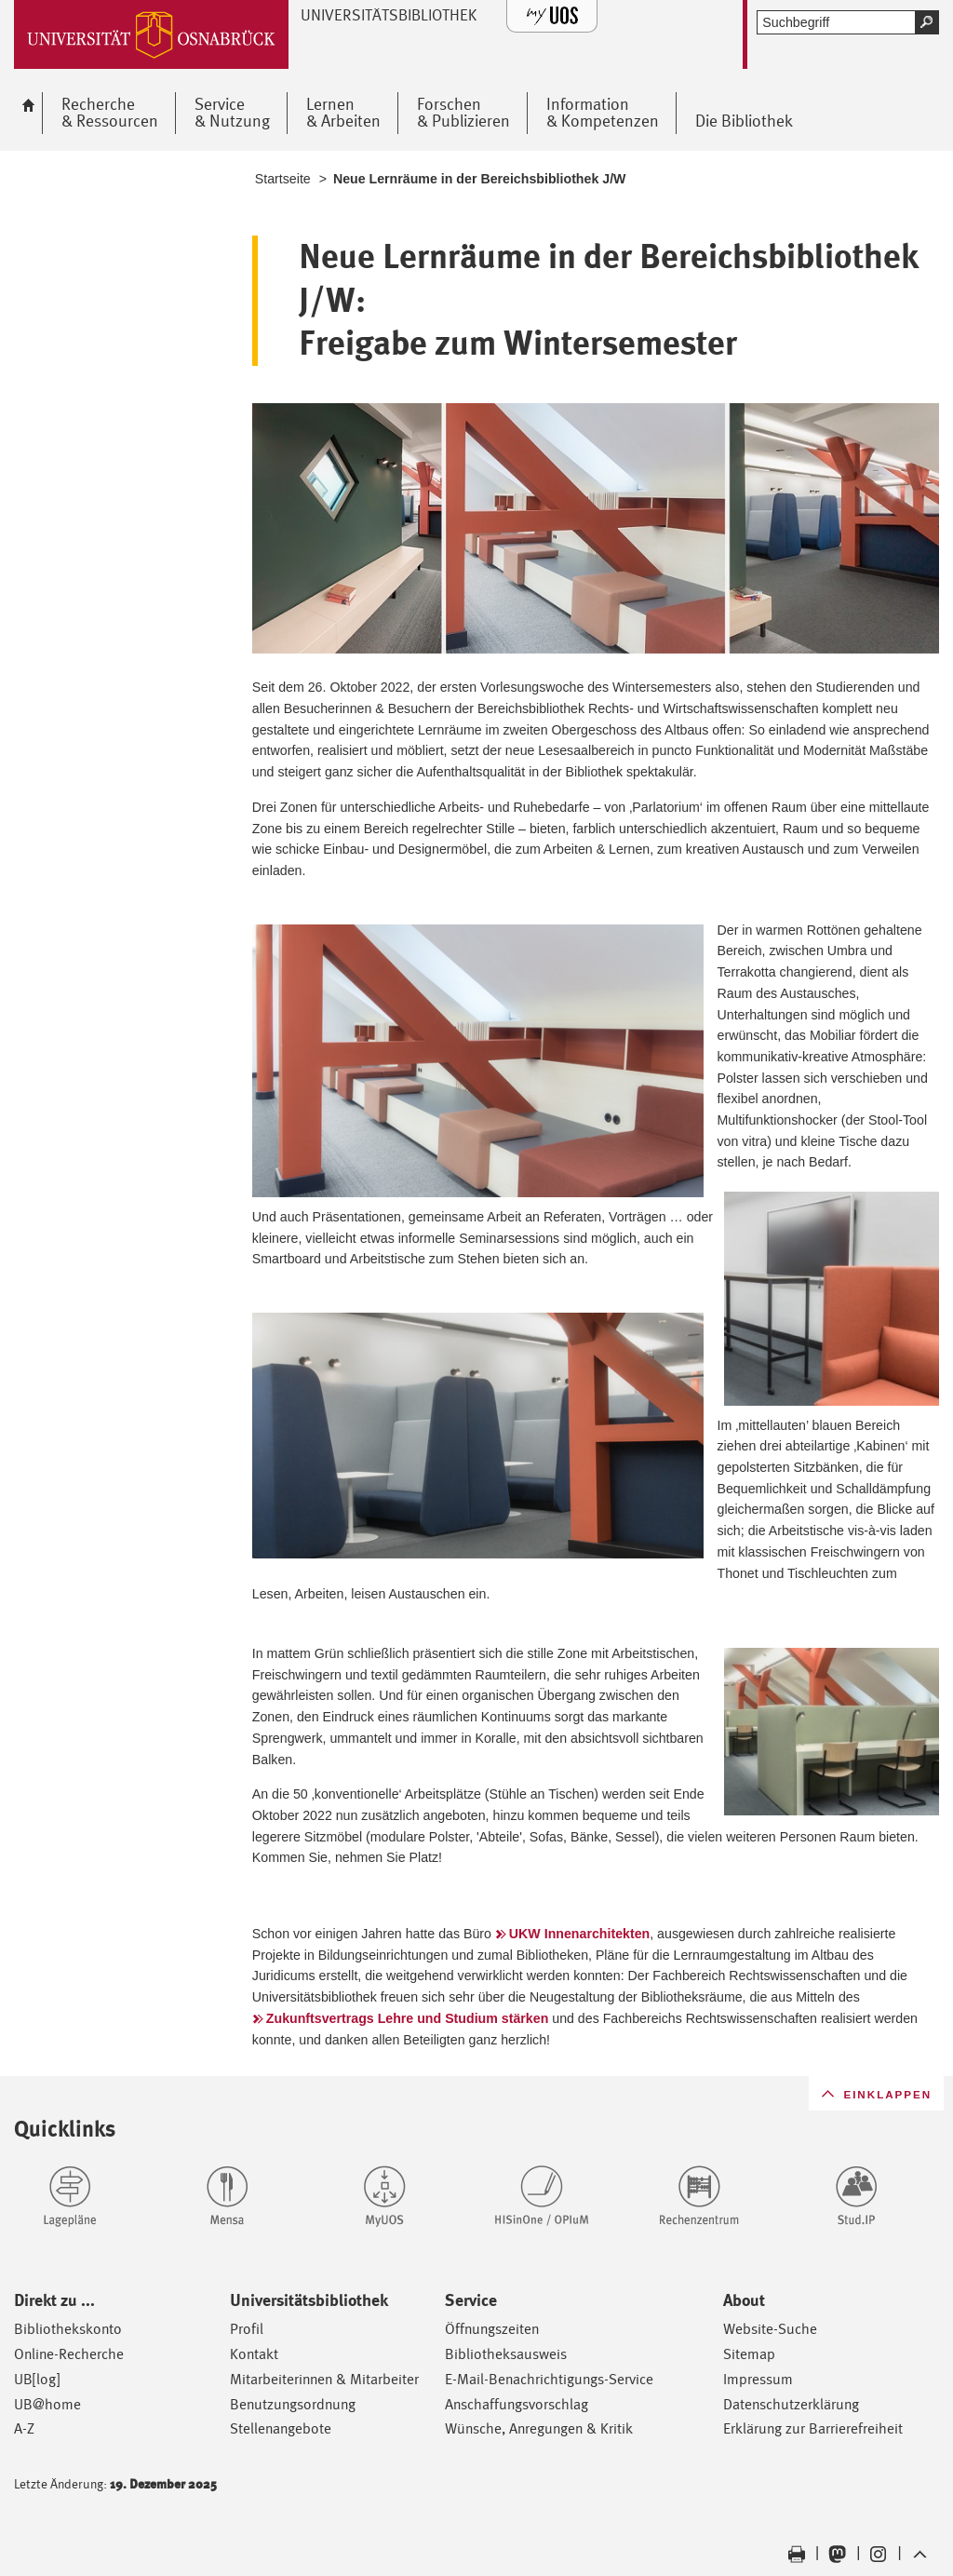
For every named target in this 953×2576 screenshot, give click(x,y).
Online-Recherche (69, 2354)
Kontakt (254, 2354)
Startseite (283, 178)
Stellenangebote (280, 2428)
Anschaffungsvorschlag (516, 2404)
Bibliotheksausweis (506, 2354)
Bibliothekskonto (68, 2329)
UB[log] (37, 2379)
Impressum (758, 2379)
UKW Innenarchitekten (579, 1933)
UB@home (47, 2404)
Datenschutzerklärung (791, 2404)
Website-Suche (770, 2329)
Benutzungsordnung (293, 2404)
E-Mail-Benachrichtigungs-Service (549, 2379)
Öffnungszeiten (492, 2329)
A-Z (24, 2428)
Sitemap (749, 2354)
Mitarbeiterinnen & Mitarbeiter (324, 2379)
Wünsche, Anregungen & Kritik (539, 2428)
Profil (246, 2329)
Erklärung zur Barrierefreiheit (813, 2428)
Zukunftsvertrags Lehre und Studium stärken (407, 2018)
